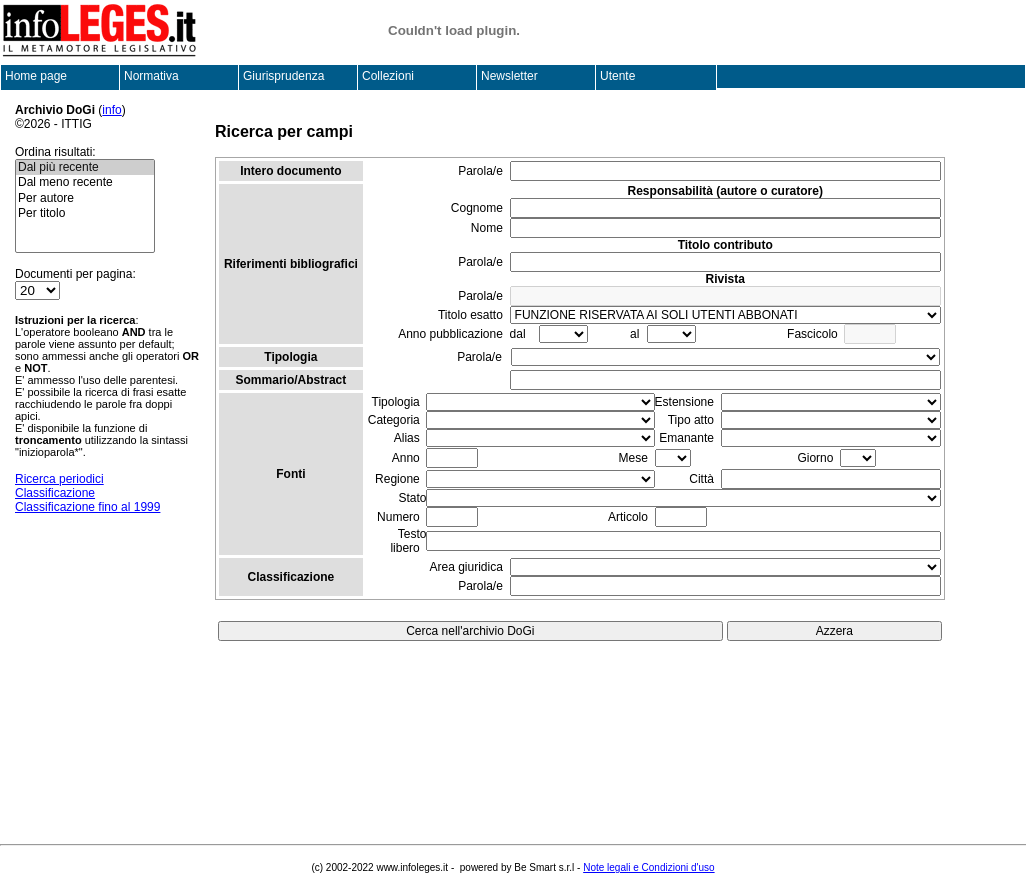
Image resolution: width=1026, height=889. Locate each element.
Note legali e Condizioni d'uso (648, 867)
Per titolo (85, 213)
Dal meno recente (85, 182)
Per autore (85, 198)
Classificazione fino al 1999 (87, 507)
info (111, 110)
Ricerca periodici (59, 479)
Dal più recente (85, 167)
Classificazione (55, 493)
